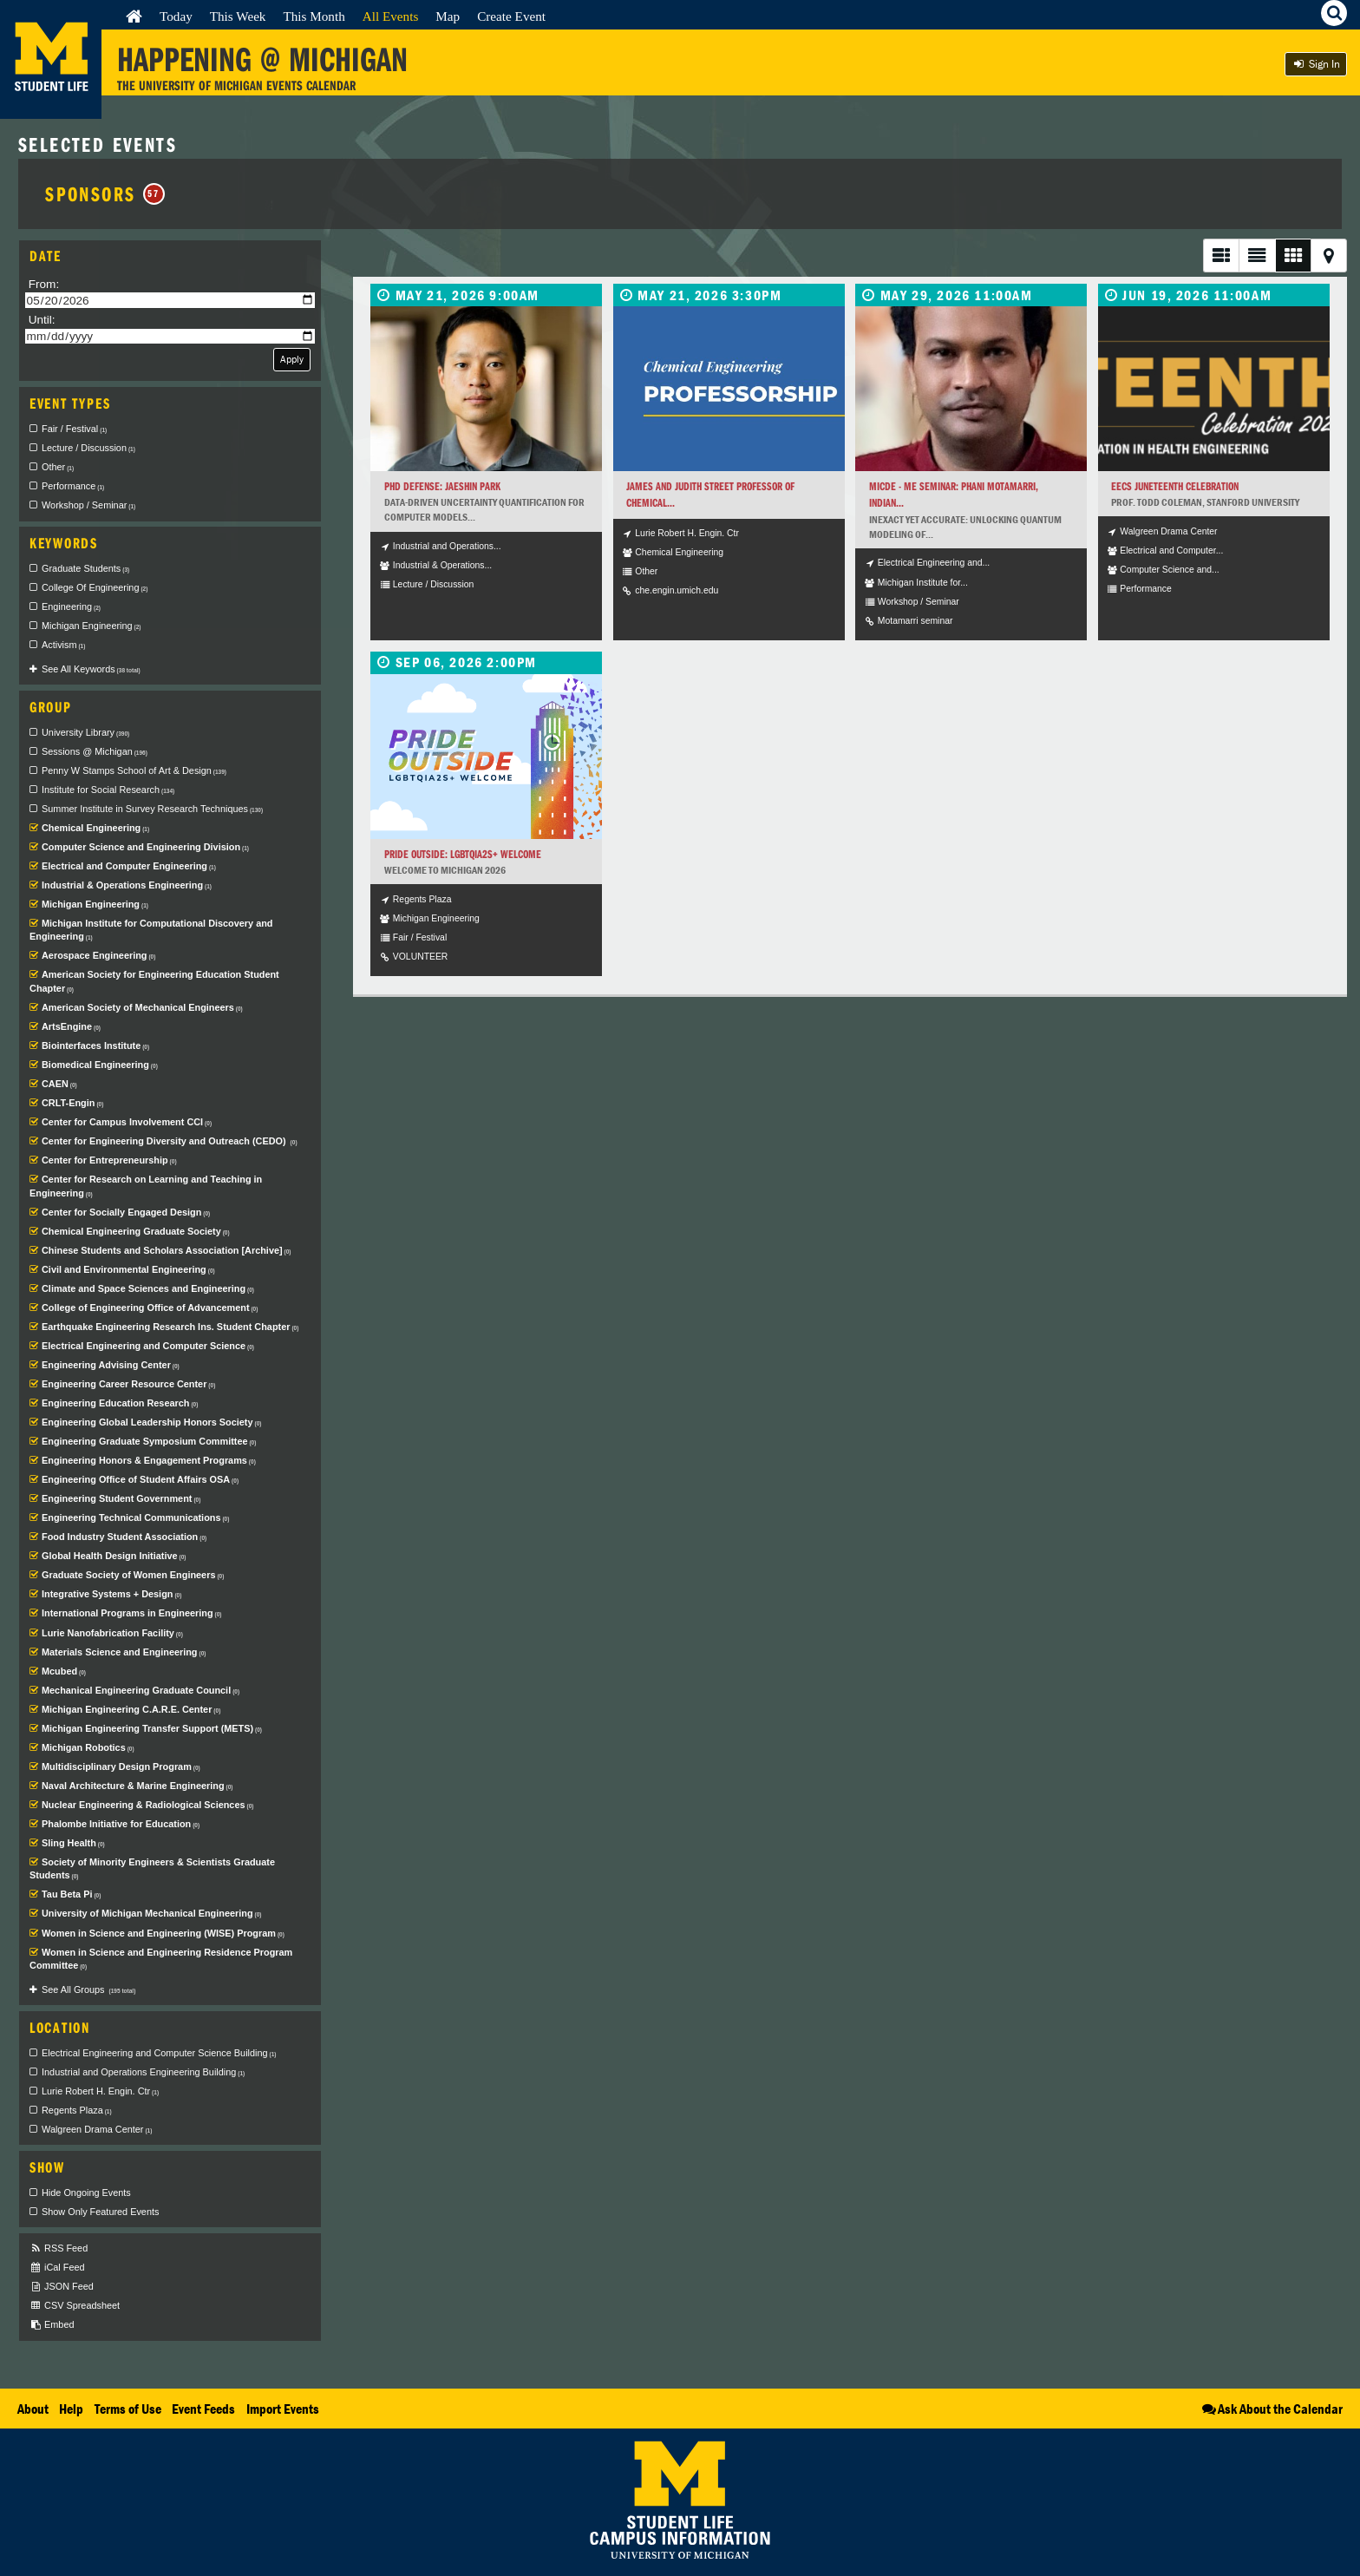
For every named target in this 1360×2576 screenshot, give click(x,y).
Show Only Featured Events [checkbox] (100, 2211)
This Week (238, 16)
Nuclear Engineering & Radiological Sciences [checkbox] (147, 1804)
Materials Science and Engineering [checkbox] (124, 1652)
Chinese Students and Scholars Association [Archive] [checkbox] (166, 1250)
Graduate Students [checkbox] (85, 568)
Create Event (511, 16)
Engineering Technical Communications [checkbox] (135, 1517)
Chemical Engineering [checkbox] (95, 828)
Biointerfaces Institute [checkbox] (95, 1045)
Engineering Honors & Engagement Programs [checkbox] (149, 1460)
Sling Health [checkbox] (73, 1843)
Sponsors (105, 193)
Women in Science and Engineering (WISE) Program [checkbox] (163, 1933)
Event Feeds (203, 2408)
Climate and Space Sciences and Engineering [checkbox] (148, 1288)
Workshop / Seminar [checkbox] (88, 505)
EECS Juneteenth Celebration (1175, 486)
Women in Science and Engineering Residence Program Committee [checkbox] (160, 1959)
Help (71, 2408)
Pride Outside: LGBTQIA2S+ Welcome (462, 854)
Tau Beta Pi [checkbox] (71, 1894)
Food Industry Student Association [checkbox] (124, 1536)
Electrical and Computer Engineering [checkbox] (129, 866)
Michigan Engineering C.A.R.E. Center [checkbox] (131, 1709)
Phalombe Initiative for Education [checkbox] (120, 1824)
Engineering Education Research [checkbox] (120, 1403)
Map (447, 16)
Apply (292, 358)
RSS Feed (58, 2248)
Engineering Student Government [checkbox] (121, 1498)
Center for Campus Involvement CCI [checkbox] (127, 1122)
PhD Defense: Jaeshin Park (442, 486)
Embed (51, 2324)
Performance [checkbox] (73, 486)
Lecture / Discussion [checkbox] (88, 447)
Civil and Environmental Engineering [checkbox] (128, 1269)
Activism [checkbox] (63, 644)
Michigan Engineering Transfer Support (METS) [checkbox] (152, 1728)
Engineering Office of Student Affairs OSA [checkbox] (140, 1479)
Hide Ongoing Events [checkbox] (86, 2192)
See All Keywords (91, 669)
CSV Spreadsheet (74, 2305)
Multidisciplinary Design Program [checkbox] (121, 1766)
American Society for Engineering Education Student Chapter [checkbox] (154, 981)
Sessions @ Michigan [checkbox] (94, 751)
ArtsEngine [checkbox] (71, 1026)
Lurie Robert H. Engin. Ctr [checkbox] (100, 2091)
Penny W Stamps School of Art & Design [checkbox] (134, 770)
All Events (391, 16)
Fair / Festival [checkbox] (74, 428)
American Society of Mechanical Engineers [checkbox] (142, 1007)
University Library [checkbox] (85, 732)
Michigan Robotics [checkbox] (88, 1747)
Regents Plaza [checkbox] (77, 2110)
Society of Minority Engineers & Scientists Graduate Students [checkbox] (152, 1869)
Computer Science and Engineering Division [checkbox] (145, 847)
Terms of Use (128, 2408)
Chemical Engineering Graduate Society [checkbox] (136, 1231)
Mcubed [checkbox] (64, 1671)
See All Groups (88, 1989)
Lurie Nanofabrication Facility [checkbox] (112, 1633)
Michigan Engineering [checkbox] (91, 625)
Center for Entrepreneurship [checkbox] (109, 1160)
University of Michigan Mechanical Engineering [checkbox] (151, 1913)
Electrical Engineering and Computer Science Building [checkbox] (159, 2053)
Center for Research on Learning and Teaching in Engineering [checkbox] (145, 1186)
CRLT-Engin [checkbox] (72, 1103)
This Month (313, 16)
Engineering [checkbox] (71, 606)
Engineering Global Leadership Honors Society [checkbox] (151, 1422)
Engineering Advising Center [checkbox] (111, 1365)
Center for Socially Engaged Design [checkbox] (126, 1212)
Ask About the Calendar (1271, 2408)
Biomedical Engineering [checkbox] (100, 1064)
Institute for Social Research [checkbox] (108, 789)
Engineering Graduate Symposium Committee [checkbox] (149, 1441)
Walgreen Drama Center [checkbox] (97, 2129)
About (33, 2408)
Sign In (1315, 63)
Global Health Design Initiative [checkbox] (114, 1555)
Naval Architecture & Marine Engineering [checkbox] (137, 1785)
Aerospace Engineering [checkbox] (98, 955)
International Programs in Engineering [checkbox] (132, 1613)
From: (44, 284)
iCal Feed (57, 2267)
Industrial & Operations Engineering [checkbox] (127, 885)
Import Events (282, 2408)
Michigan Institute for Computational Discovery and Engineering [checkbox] (150, 930)
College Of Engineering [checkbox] (94, 587)
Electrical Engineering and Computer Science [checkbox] (148, 1345)
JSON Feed (61, 2286)
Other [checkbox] (58, 467)
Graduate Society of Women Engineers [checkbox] (133, 1575)
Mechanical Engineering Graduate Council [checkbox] (140, 1690)
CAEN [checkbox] (59, 1083)
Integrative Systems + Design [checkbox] (111, 1594)
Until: (42, 319)
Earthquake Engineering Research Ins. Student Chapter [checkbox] (170, 1326)
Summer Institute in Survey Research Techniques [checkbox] (152, 808)
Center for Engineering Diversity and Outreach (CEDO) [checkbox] (170, 1141)
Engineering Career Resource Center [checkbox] (128, 1384)
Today (176, 16)
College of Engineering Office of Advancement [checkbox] (150, 1307)
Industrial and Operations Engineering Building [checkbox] (143, 2072)
